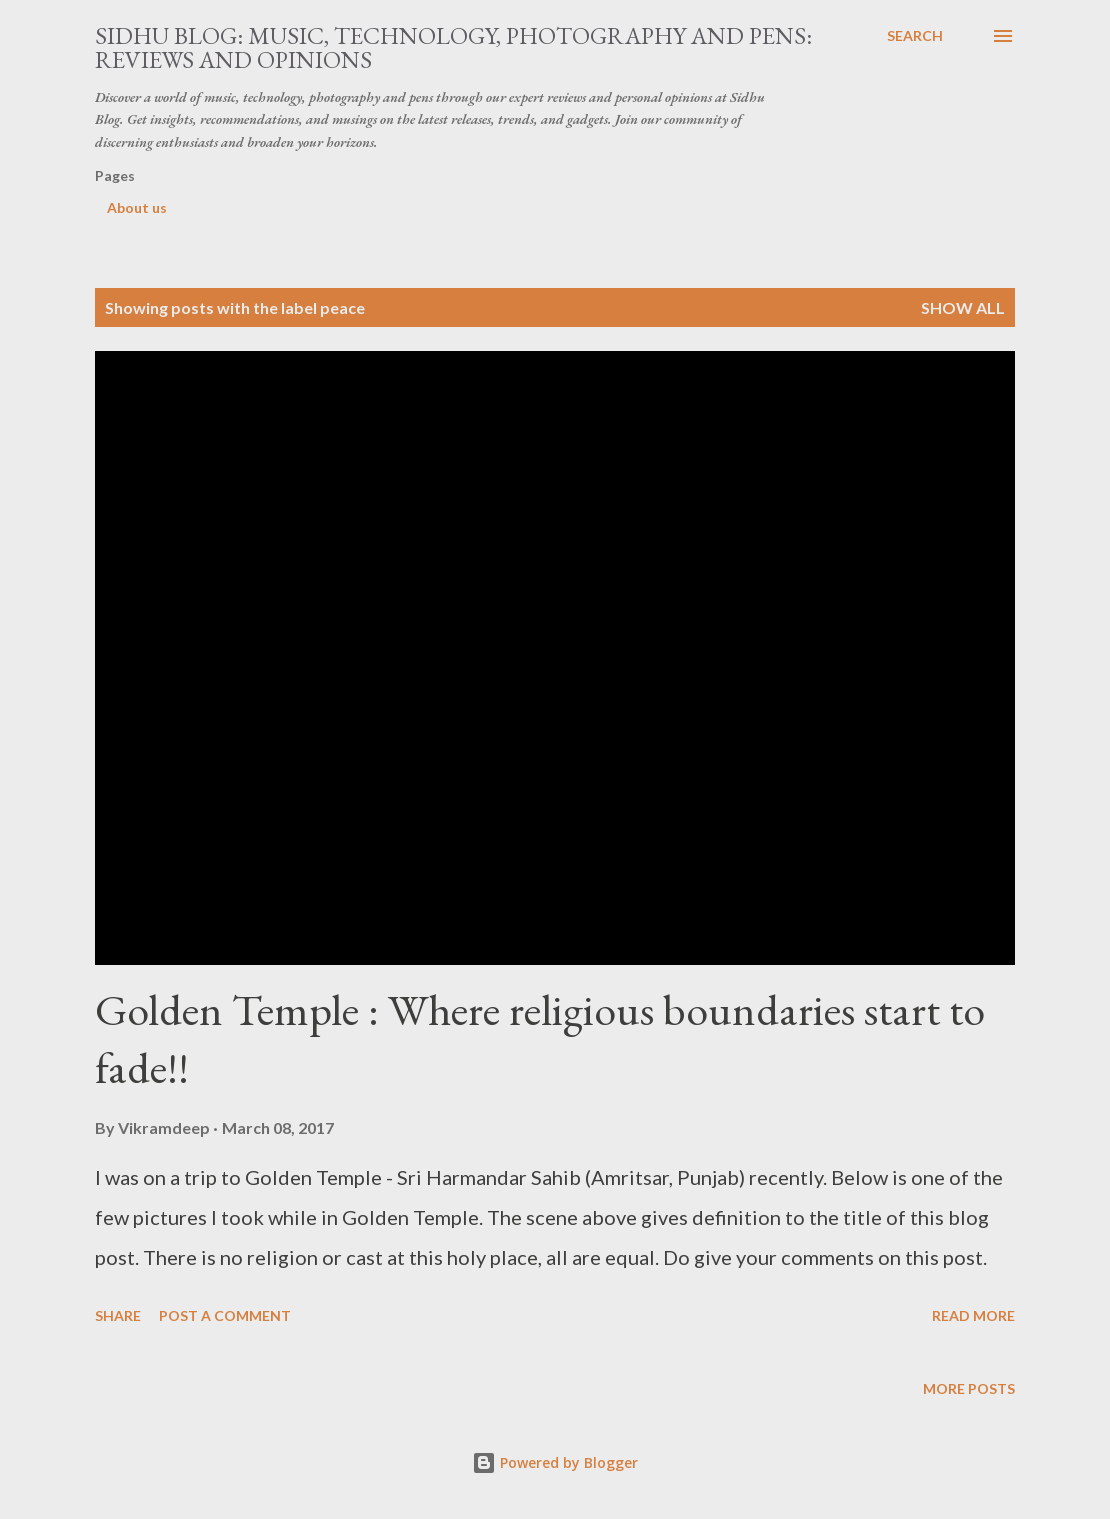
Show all (963, 307)
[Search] (915, 36)
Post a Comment (225, 1315)
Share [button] (118, 1315)
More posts (969, 1388)
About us (137, 207)
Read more (973, 1315)
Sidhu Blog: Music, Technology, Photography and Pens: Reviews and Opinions (453, 47)
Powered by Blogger (555, 1462)
